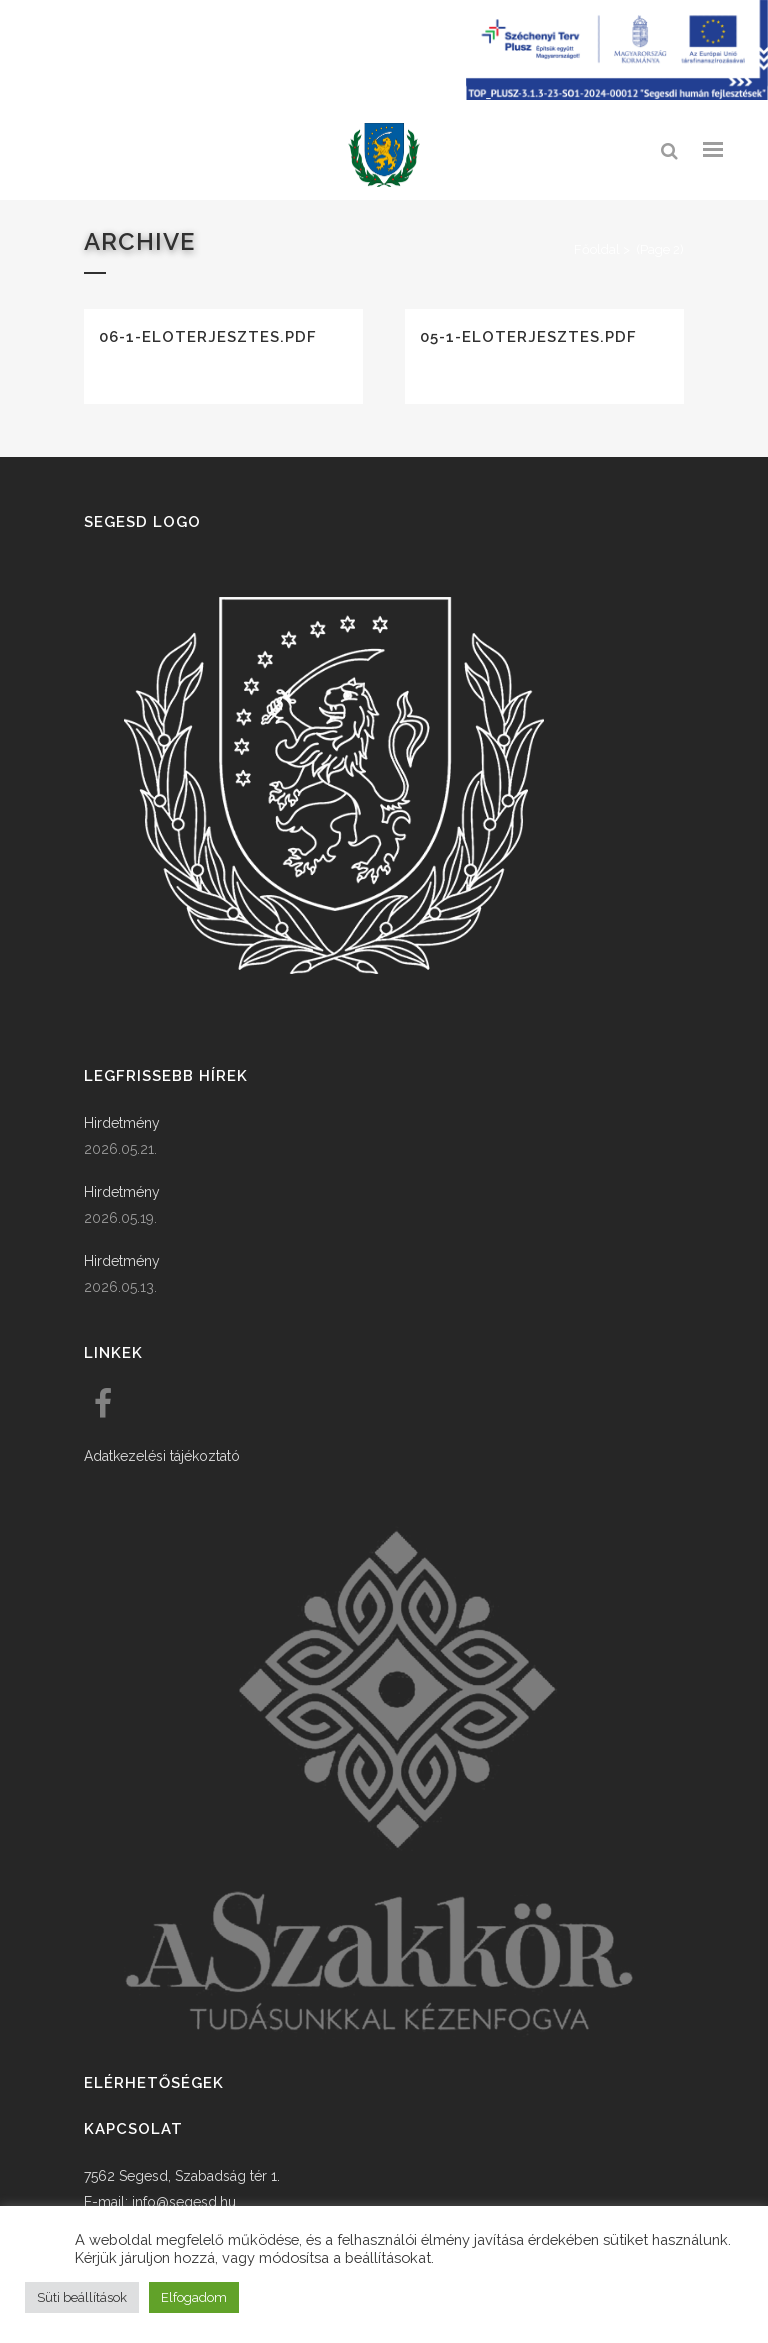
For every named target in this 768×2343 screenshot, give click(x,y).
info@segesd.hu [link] (184, 2199)
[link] (384, 155)
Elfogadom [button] (194, 2297)
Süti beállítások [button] (82, 2297)
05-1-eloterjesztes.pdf (528, 337)
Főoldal (597, 249)
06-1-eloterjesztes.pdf (208, 337)
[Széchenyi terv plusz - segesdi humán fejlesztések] (617, 95)
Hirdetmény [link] (122, 1120)
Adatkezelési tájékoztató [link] (162, 1453)
